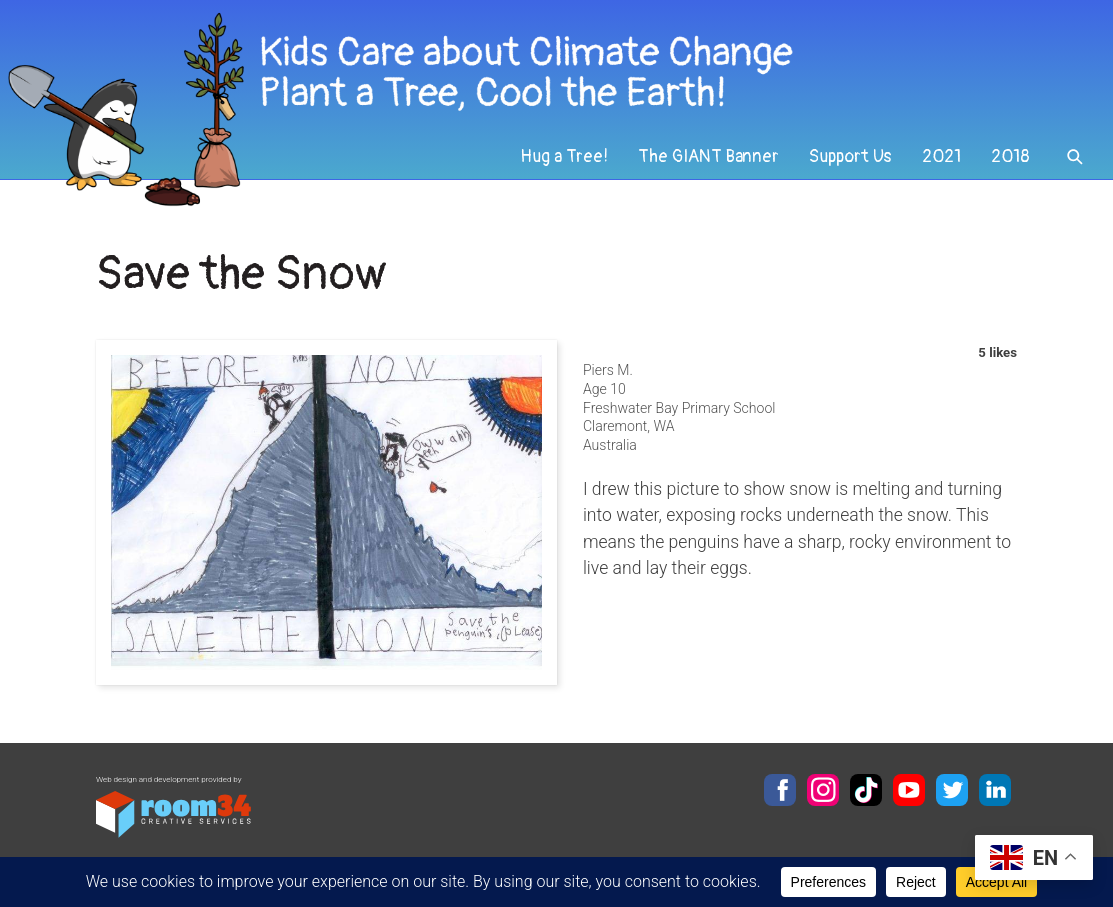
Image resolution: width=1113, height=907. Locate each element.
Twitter (952, 790)
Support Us (850, 156)
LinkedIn (995, 790)
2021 (941, 156)
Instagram (823, 790)
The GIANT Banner (708, 156)
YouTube (909, 790)
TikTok (866, 790)
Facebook (780, 790)
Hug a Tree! (564, 156)
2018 (1010, 156)
